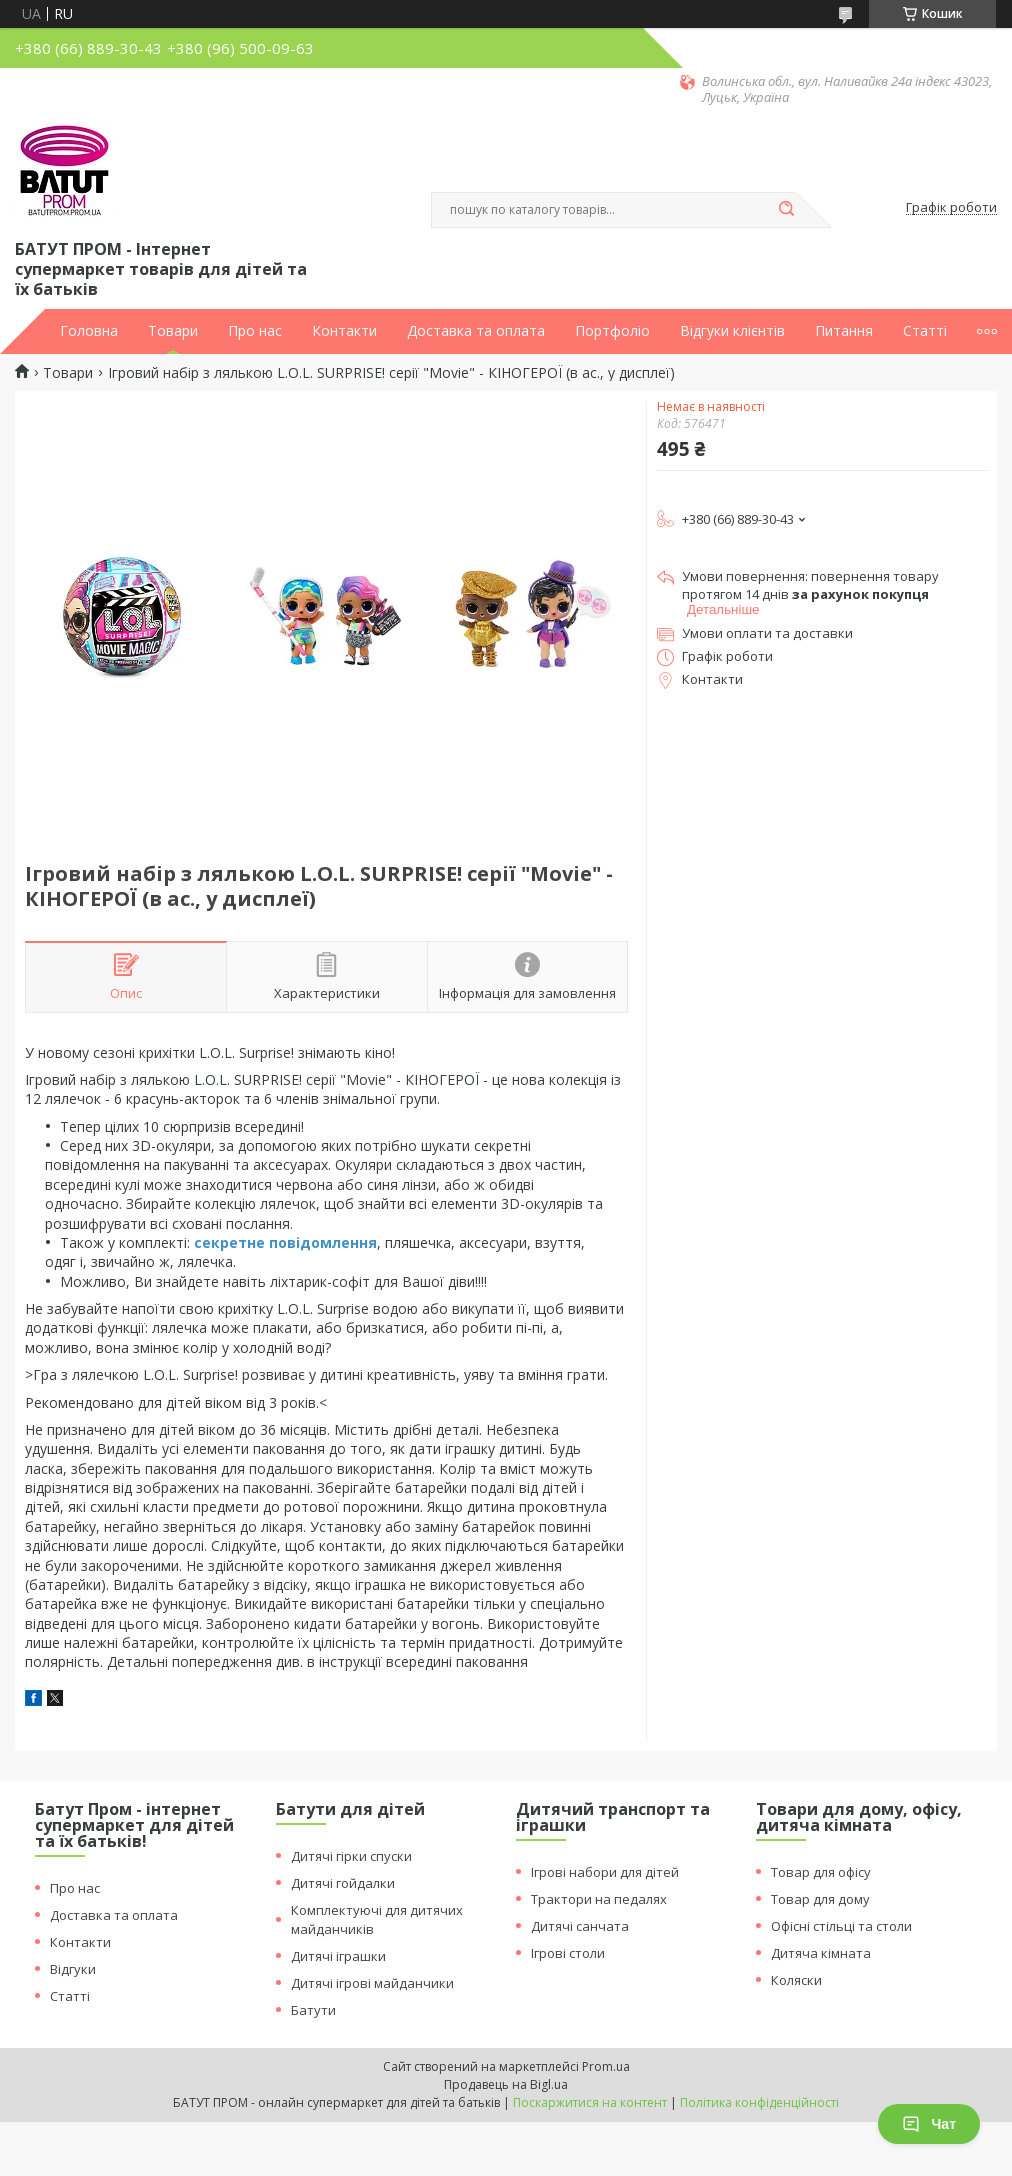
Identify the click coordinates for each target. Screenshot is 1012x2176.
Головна (89, 331)
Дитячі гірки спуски (351, 1856)
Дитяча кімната (821, 1953)
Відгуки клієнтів (732, 331)
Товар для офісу (821, 1872)
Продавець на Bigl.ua (506, 2084)
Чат (929, 2124)
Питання (844, 331)
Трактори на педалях (599, 1899)
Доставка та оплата (476, 331)
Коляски (796, 1980)
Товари (173, 331)
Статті (925, 331)
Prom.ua (606, 2066)
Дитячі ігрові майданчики (372, 1983)
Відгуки (73, 1969)
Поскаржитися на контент (590, 2102)
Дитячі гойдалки (343, 1883)
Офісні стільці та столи (841, 1926)
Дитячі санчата (580, 1926)
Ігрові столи (568, 1953)
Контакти (344, 331)
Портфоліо (612, 331)
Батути (313, 2010)
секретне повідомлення (285, 1242)
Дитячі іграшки (338, 1956)
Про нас (255, 331)
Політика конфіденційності (759, 2102)
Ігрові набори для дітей (605, 1872)
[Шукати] (786, 210)
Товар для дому (820, 1899)
